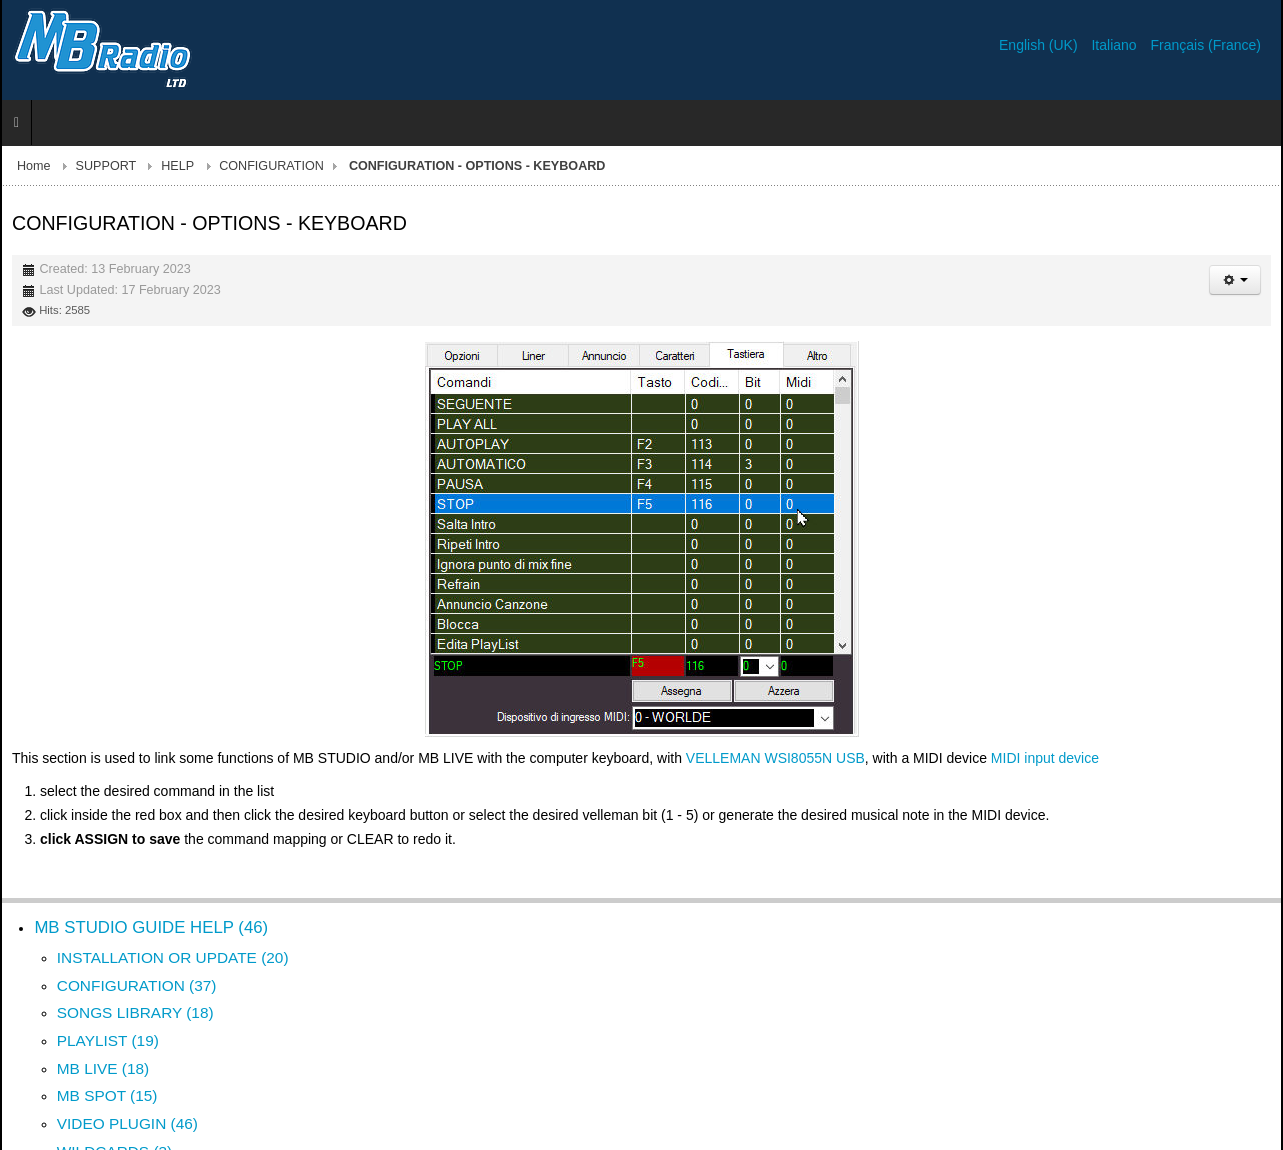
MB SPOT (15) (107, 1095)
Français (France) (1206, 45)
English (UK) (1040, 45)
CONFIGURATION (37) (137, 985)
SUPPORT (106, 166)
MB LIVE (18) (103, 1068)
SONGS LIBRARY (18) (135, 1012)
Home (34, 166)
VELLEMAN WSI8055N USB (775, 758)
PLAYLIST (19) (108, 1040)
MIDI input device (1045, 758)
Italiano (1115, 45)
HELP (177, 166)
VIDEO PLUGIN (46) (127, 1123)
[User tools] (1235, 280)
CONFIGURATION (271, 166)
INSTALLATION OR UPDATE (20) (173, 957)
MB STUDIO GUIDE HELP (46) (151, 927)
